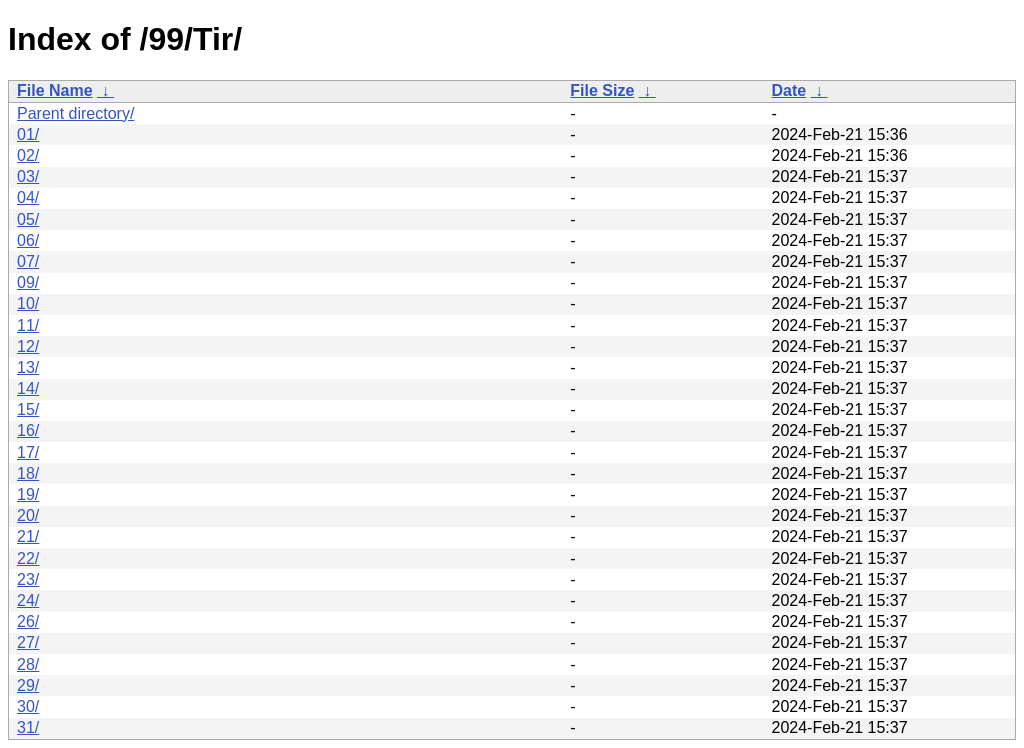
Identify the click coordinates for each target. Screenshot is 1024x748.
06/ (28, 240)
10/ (28, 303)
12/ (28, 346)
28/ (28, 664)
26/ (28, 621)
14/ (28, 388)
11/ (28, 325)
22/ (28, 558)
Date (788, 90)
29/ (28, 685)
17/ (28, 452)
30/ (28, 706)
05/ (28, 219)
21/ (28, 536)
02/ (28, 155)
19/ (28, 494)
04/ (28, 197)
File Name (55, 90)
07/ (28, 261)
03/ (28, 176)
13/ (28, 367)
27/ (28, 642)
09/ (28, 282)
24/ (28, 600)
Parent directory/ (75, 113)
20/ (28, 515)
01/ (28, 134)
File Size (602, 90)
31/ (28, 727)
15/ (28, 409)
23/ (28, 579)
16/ (28, 430)
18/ (28, 473)
